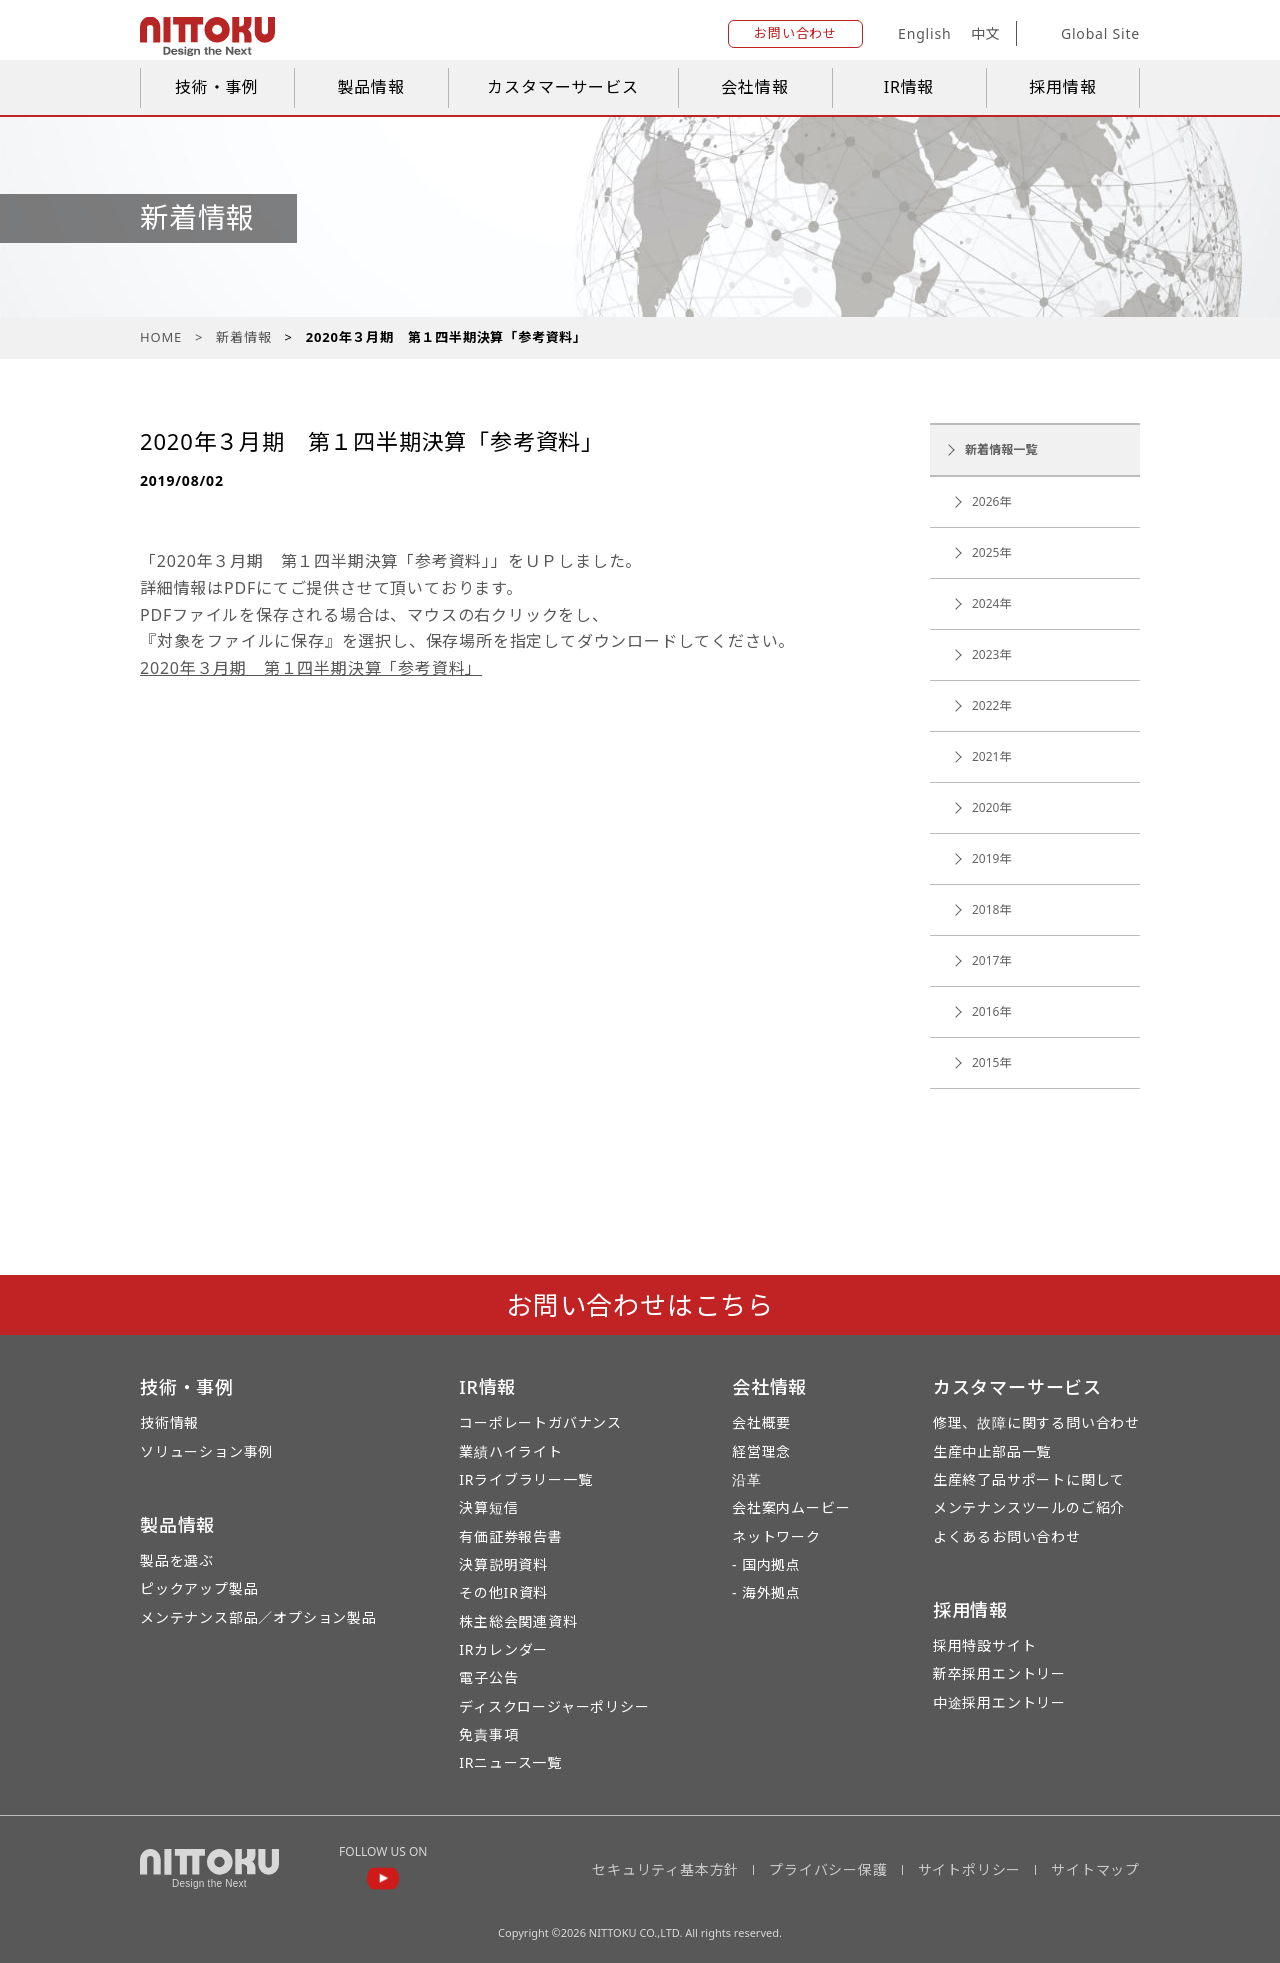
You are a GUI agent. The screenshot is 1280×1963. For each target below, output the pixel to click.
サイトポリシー (970, 1869)
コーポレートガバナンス (540, 1422)
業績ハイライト (511, 1451)
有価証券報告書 (511, 1536)
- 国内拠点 (766, 1564)
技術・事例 (217, 87)
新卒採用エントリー (999, 1673)
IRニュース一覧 (510, 1762)
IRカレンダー (503, 1649)
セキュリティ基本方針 (665, 1869)
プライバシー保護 (828, 1869)
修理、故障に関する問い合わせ (1036, 1422)
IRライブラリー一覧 (525, 1479)
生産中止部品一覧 (992, 1451)
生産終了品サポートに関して (1029, 1479)
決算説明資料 (503, 1564)
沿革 (747, 1479)
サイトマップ (1095, 1869)
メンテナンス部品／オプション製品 (258, 1617)
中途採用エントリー (999, 1702)
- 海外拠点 (766, 1592)
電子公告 (488, 1677)
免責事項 (488, 1734)
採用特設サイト (985, 1645)
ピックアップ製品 (199, 1588)
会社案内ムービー (791, 1507)
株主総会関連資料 (518, 1621)
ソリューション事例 (206, 1451)
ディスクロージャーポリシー (554, 1706)
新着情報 (243, 337)
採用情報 (1062, 87)
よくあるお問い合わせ (1007, 1536)
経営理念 (761, 1451)
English (924, 33)
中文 (986, 33)
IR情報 (909, 87)
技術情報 (169, 1422)
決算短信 (488, 1507)
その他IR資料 (503, 1592)
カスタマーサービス (562, 87)
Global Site (1085, 34)
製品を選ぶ (177, 1560)
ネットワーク (776, 1536)
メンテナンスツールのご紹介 (1029, 1507)
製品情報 (370, 87)
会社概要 (761, 1422)
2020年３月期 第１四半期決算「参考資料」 (311, 668)
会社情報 (754, 87)
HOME (161, 337)
